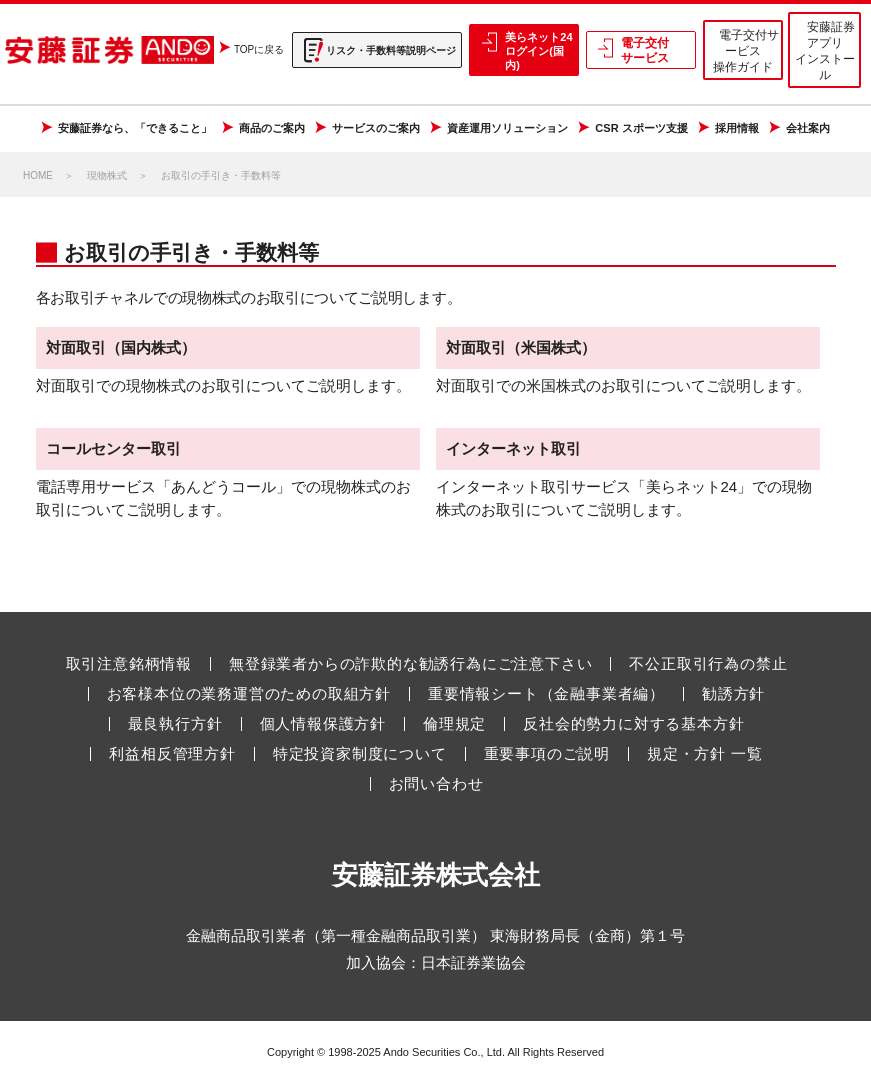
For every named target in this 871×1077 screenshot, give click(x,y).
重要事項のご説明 (547, 754)
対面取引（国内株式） (121, 347)
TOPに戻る (259, 49)
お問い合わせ (436, 784)
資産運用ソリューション (507, 128)
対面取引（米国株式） (521, 347)
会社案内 (808, 128)
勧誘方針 (733, 694)
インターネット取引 (513, 448)
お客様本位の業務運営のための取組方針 (249, 694)
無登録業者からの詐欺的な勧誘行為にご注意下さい (410, 664)
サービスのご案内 (376, 128)
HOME (38, 175)
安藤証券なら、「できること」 (135, 128)
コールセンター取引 (113, 448)
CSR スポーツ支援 (641, 128)
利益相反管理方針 (172, 754)
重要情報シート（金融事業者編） (546, 694)
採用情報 (737, 128)
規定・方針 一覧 (705, 754)
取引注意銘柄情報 (129, 664)
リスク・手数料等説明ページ (391, 50)
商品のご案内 (272, 128)
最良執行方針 (175, 724)
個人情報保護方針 (323, 724)
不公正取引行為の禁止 (708, 664)
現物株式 (107, 175)
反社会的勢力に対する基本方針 (633, 724)
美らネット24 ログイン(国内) (538, 51)
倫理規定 (454, 724)
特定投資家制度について (360, 754)
